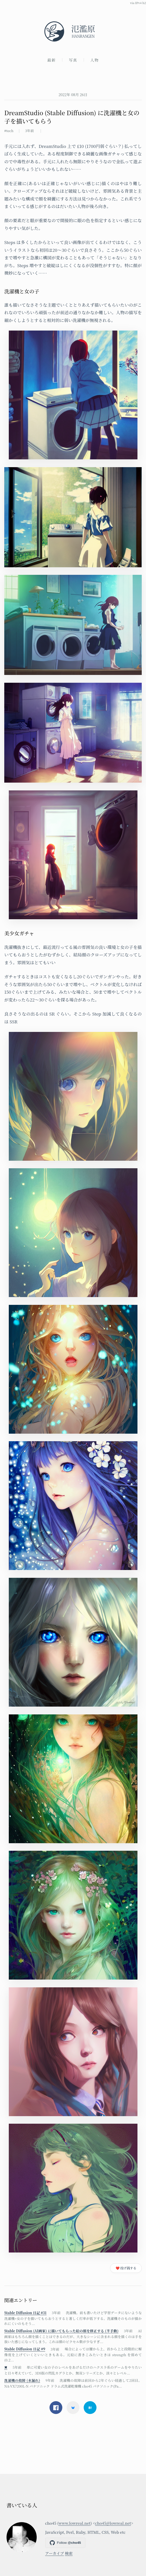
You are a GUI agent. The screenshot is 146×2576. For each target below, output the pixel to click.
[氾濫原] (73, 31)
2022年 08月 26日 (73, 94)
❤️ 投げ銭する (126, 2268)
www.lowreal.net (74, 2523)
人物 (94, 60)
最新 (51, 60)
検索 (69, 2553)
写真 (73, 60)
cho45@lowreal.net (113, 2523)
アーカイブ (54, 2553)
